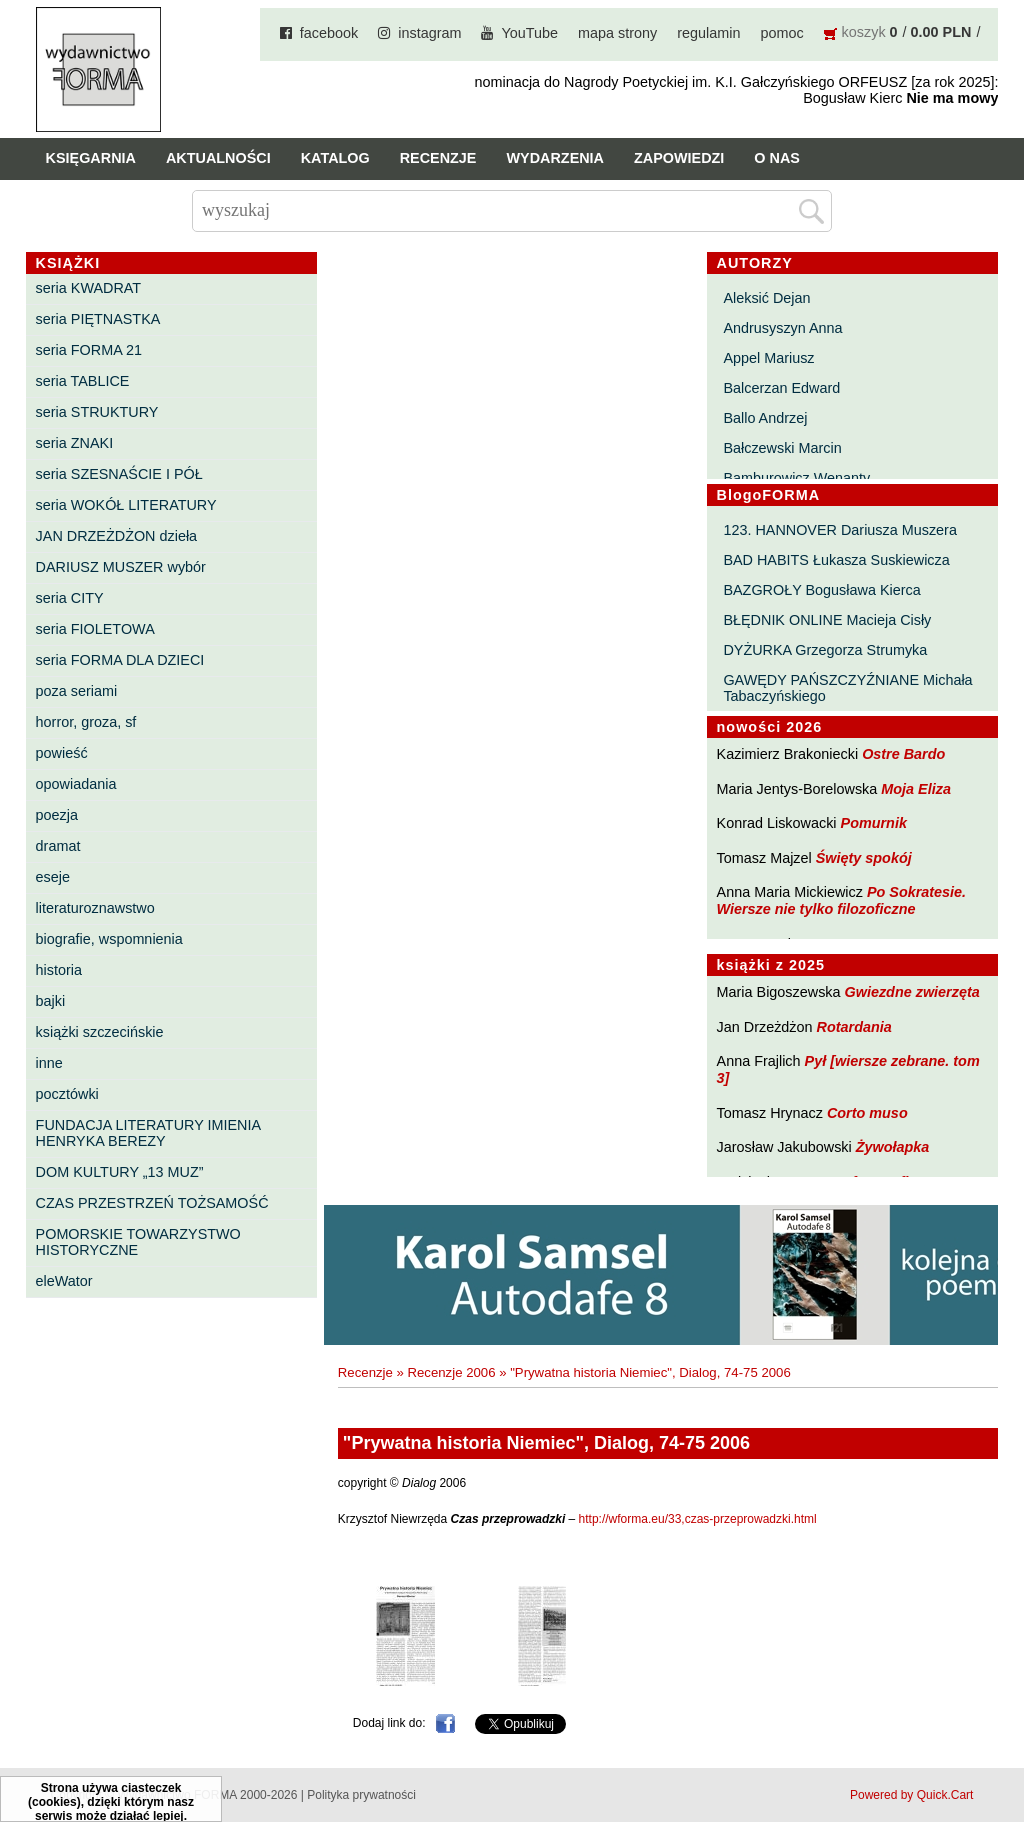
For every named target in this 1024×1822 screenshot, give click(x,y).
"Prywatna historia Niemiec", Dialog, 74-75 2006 (650, 1372)
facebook (329, 33)
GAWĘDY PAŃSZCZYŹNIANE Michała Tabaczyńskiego (847, 688)
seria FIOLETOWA (95, 629)
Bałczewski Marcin (782, 448)
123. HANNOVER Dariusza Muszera (840, 530)
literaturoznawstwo (95, 908)
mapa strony (617, 33)
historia (59, 970)
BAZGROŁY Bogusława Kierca (821, 590)
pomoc (781, 33)
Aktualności (218, 158)
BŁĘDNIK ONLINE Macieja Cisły (827, 620)
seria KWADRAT (89, 288)
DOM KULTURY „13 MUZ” (120, 1172)
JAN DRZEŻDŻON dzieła (117, 536)
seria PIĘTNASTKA (98, 319)
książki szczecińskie (100, 1032)
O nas (777, 158)
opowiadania (76, 784)
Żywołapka (893, 1147)
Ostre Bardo (903, 754)
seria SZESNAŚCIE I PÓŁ (119, 474)
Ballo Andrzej (765, 418)
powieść (62, 753)
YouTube (529, 33)
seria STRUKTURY (97, 412)
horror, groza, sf (86, 722)
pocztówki (67, 1094)
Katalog (335, 158)
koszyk (864, 32)
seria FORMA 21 (89, 350)
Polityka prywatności (361, 1795)
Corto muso (867, 1113)
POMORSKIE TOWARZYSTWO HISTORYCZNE (138, 1242)
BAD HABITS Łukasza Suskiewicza (836, 560)
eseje (53, 877)
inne (49, 1063)
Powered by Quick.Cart (911, 1795)
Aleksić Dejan (766, 298)
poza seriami (77, 691)
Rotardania (854, 1027)
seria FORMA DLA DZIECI (120, 660)
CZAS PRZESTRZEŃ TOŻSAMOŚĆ (152, 1203)
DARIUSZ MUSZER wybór (121, 567)
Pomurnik (874, 823)
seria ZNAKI (75, 443)
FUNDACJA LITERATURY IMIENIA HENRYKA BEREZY (148, 1133)
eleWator (64, 1281)
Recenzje (438, 158)
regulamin (708, 33)
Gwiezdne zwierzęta (912, 992)
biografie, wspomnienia (109, 939)
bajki (51, 1001)
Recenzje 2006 (452, 1372)
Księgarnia (91, 158)
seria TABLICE (83, 381)
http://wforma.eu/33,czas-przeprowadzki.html (698, 1519)
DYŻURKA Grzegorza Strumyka (825, 650)
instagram (429, 33)
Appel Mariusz (768, 358)
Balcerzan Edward (781, 388)
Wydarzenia (555, 158)
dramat (58, 846)
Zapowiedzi (679, 158)
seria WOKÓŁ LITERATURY (126, 505)
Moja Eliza (916, 789)
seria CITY (70, 598)
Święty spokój (864, 858)
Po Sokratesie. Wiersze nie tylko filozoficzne (842, 900)
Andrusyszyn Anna (782, 328)
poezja (57, 815)
